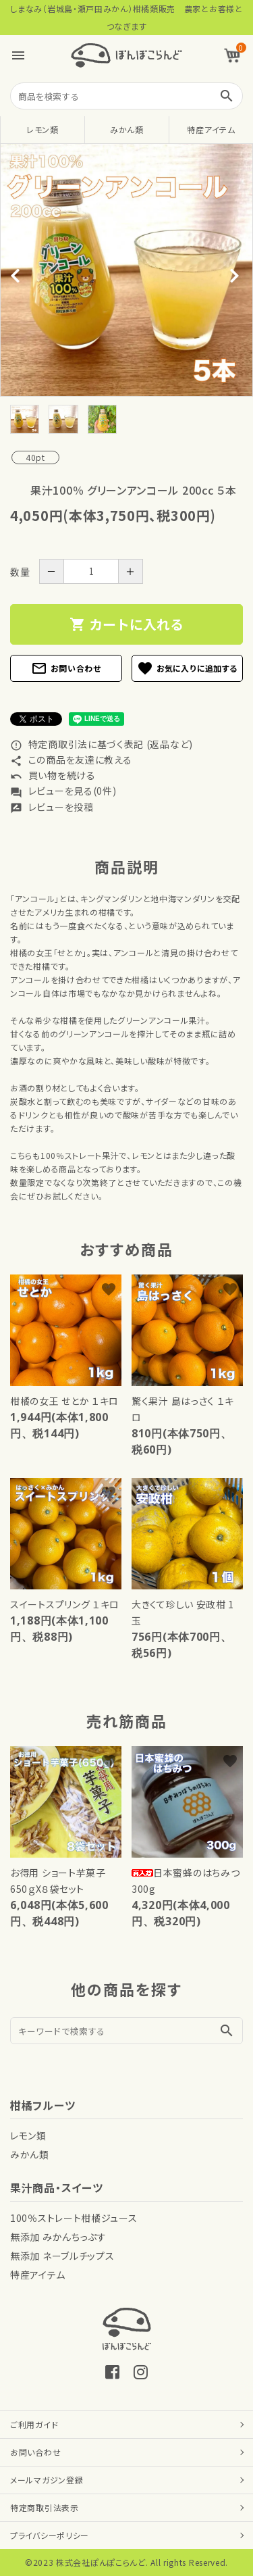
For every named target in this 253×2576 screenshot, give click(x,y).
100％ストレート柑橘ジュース (74, 2218)
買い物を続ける (53, 775)
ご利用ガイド (34, 2424)
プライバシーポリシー (49, 2535)
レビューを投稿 (52, 807)
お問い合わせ (66, 668)
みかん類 (127, 129)
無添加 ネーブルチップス (62, 2255)
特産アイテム (211, 129)
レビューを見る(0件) (63, 790)
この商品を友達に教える (71, 759)
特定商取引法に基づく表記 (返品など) (101, 744)
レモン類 (42, 129)
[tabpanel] (126, 270)
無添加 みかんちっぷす (58, 2237)
